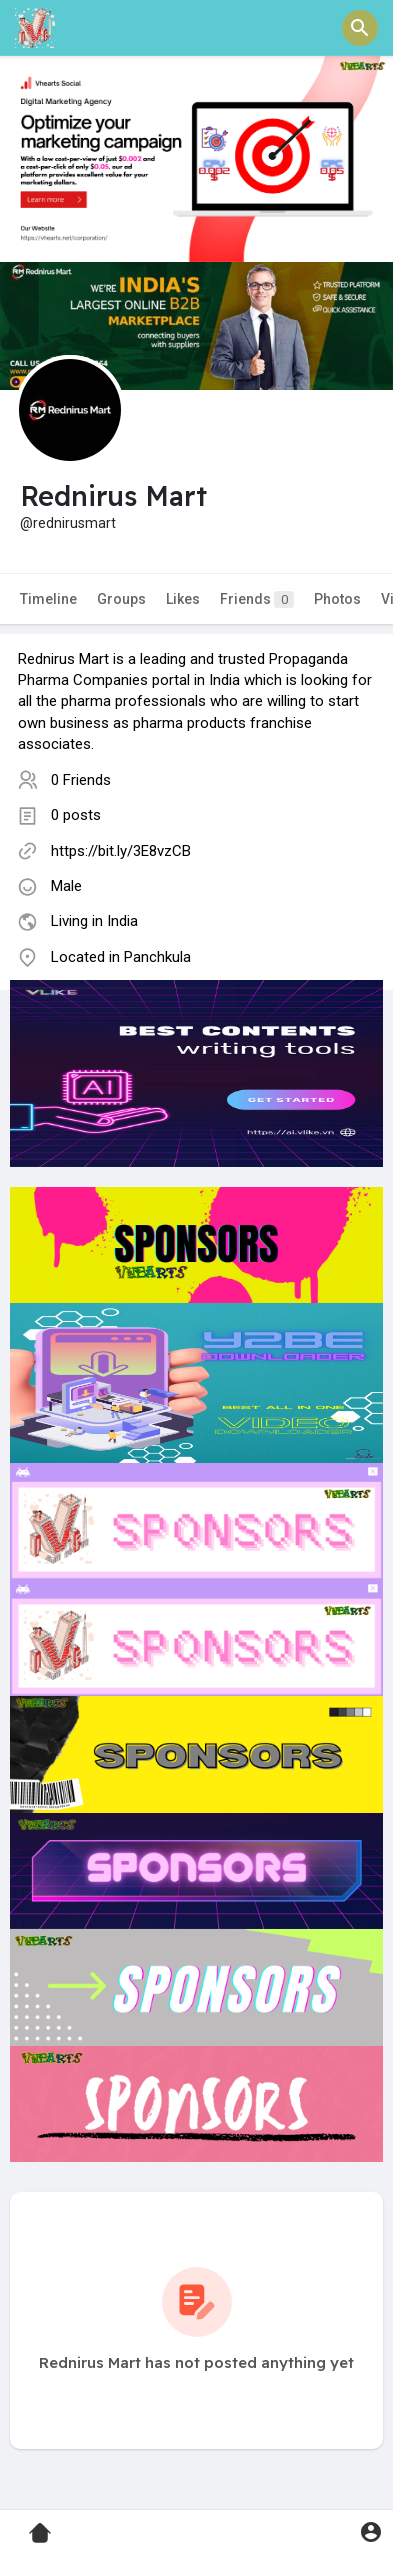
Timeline (48, 599)
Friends (257, 599)
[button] (360, 28)
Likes (183, 599)
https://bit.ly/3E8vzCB (121, 851)
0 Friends (81, 780)
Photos (337, 599)
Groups (121, 599)
